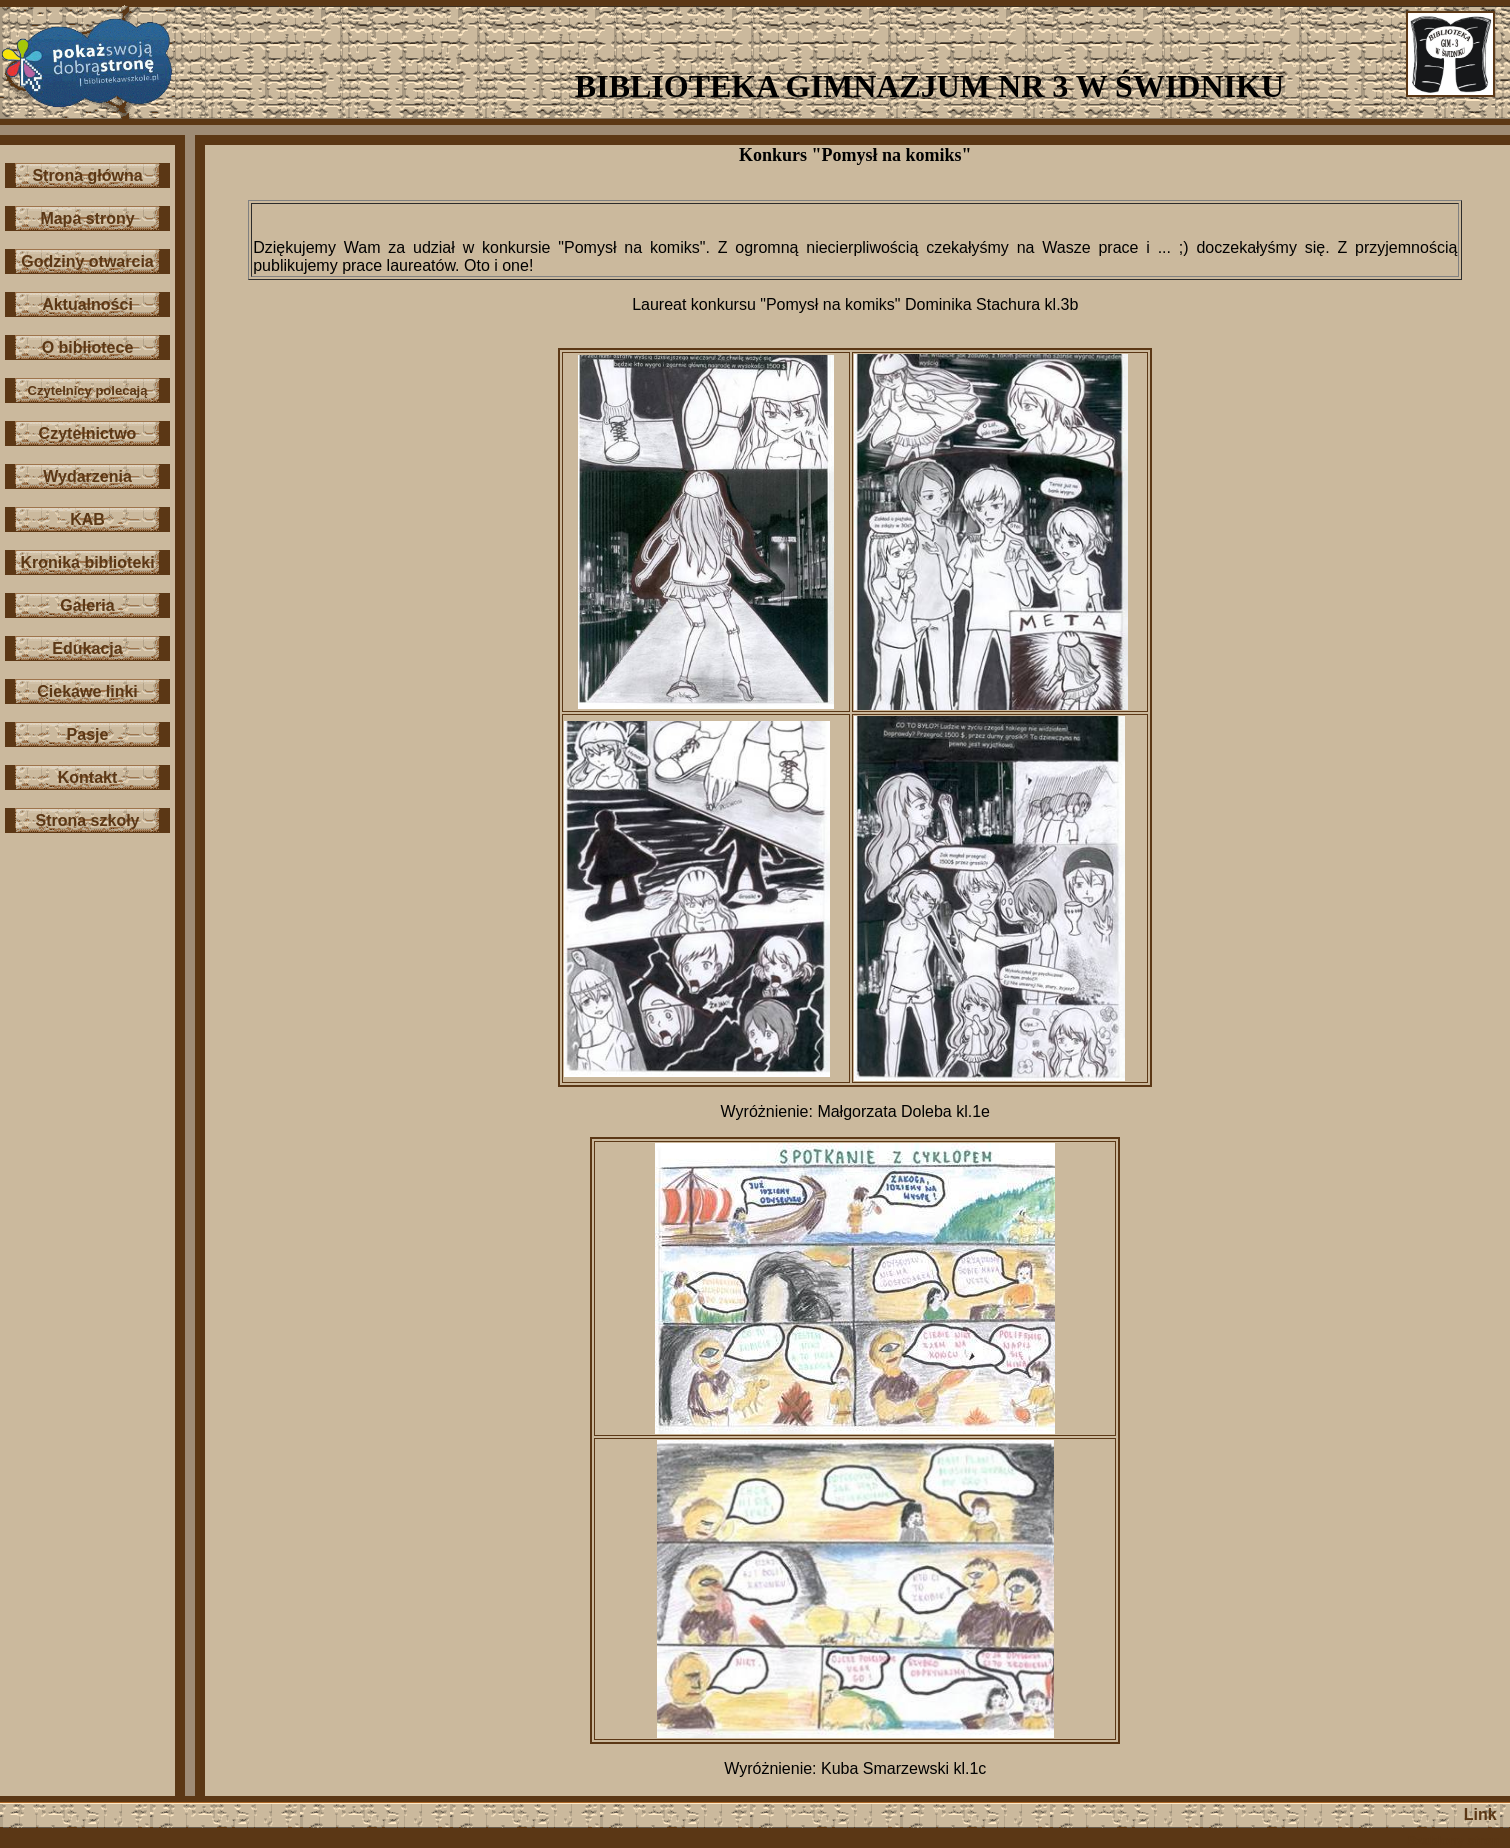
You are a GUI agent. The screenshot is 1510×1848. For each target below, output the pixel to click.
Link (1480, 1814)
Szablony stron (1454, 1840)
